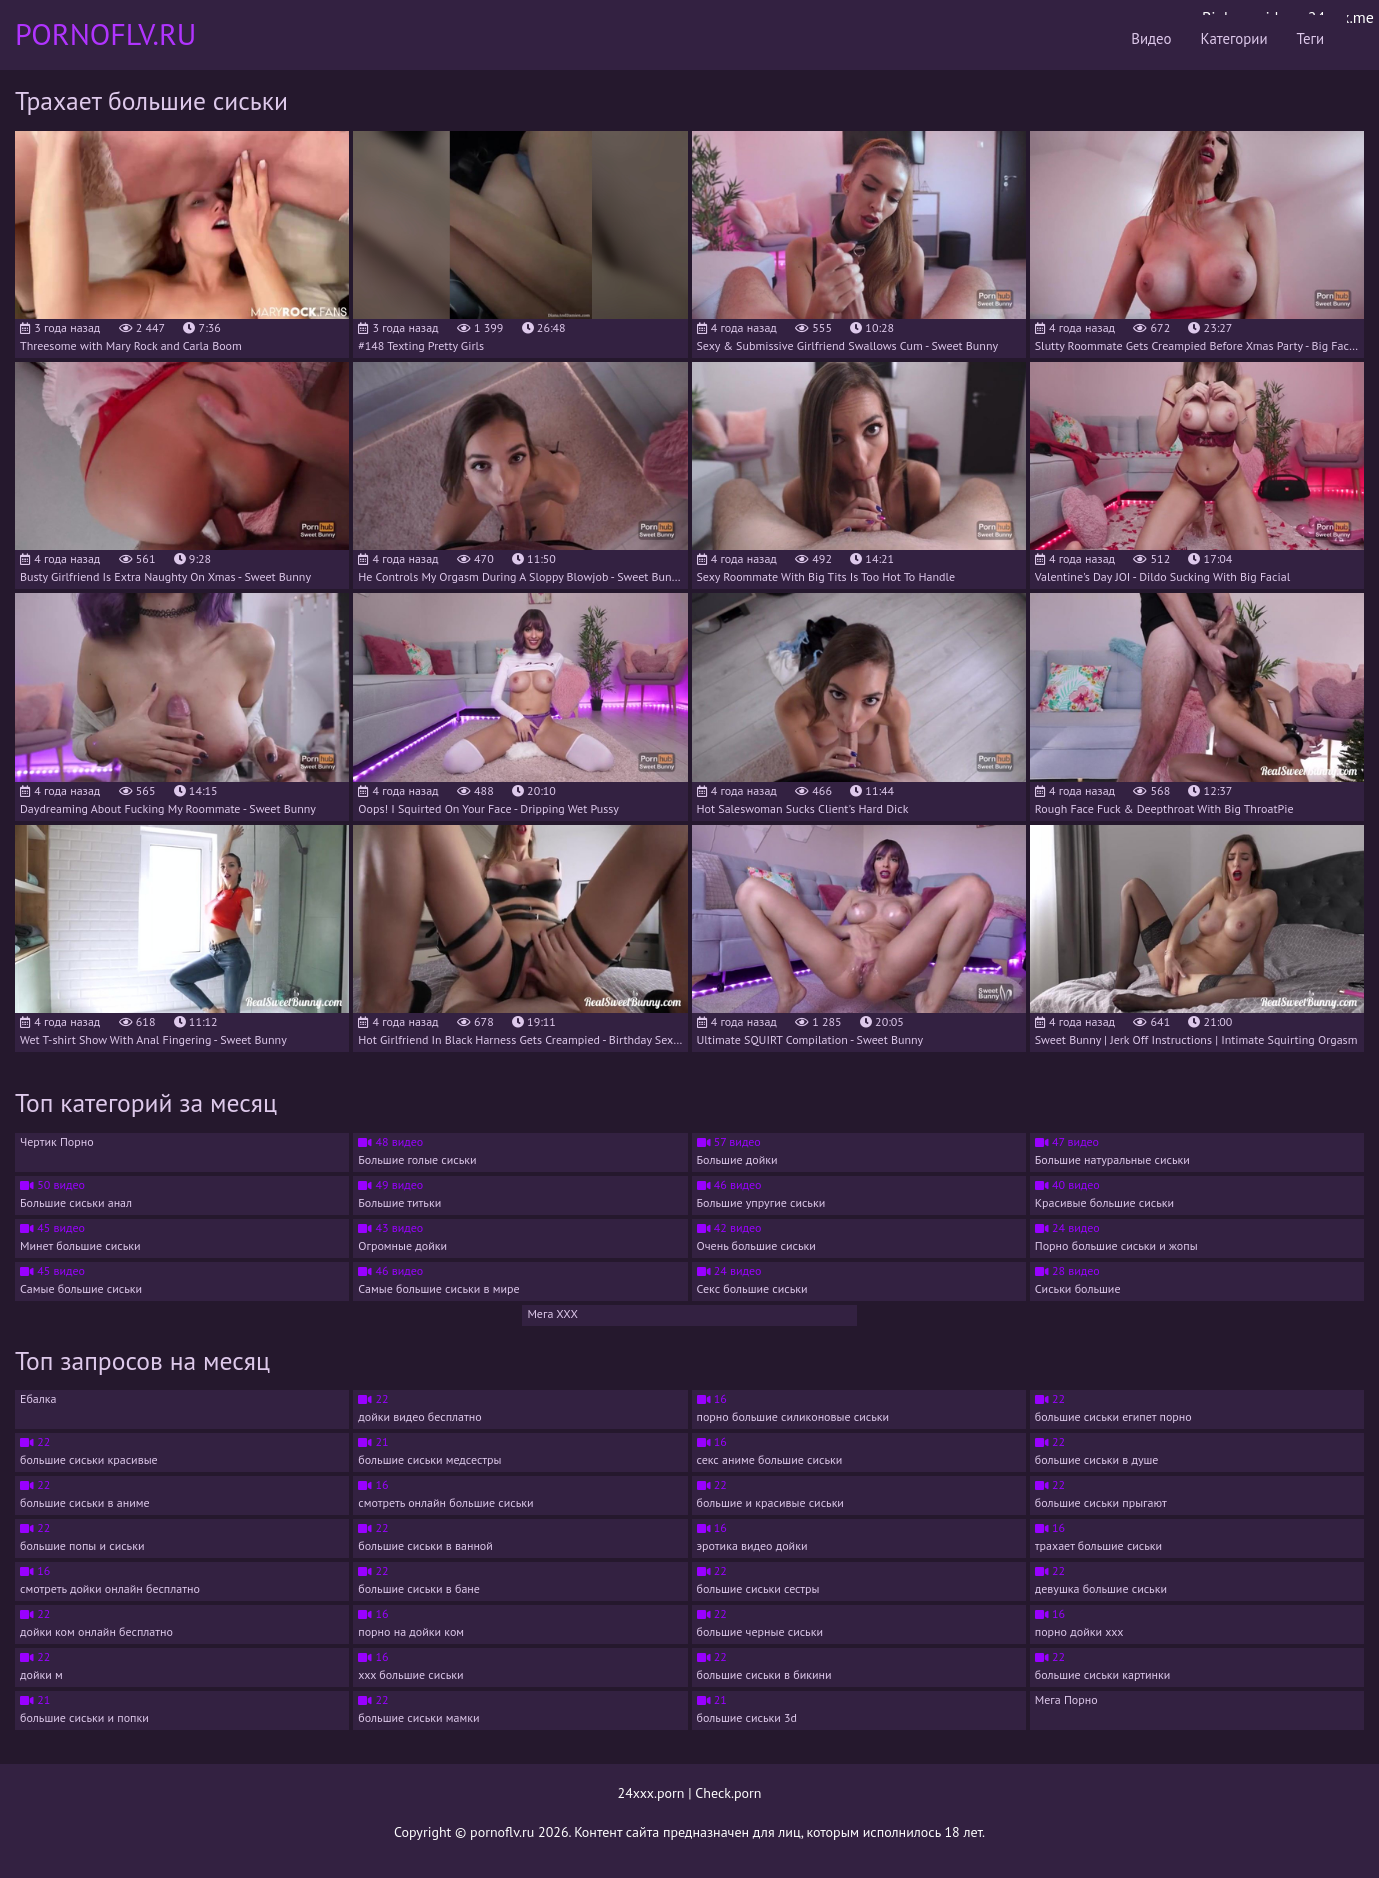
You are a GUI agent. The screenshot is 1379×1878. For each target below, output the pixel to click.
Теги (1147, 35)
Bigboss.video (1248, 17)
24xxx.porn (651, 1793)
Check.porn (728, 1793)
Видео (958, 35)
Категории (1056, 35)
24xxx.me (1341, 17)
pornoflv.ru (502, 1832)
